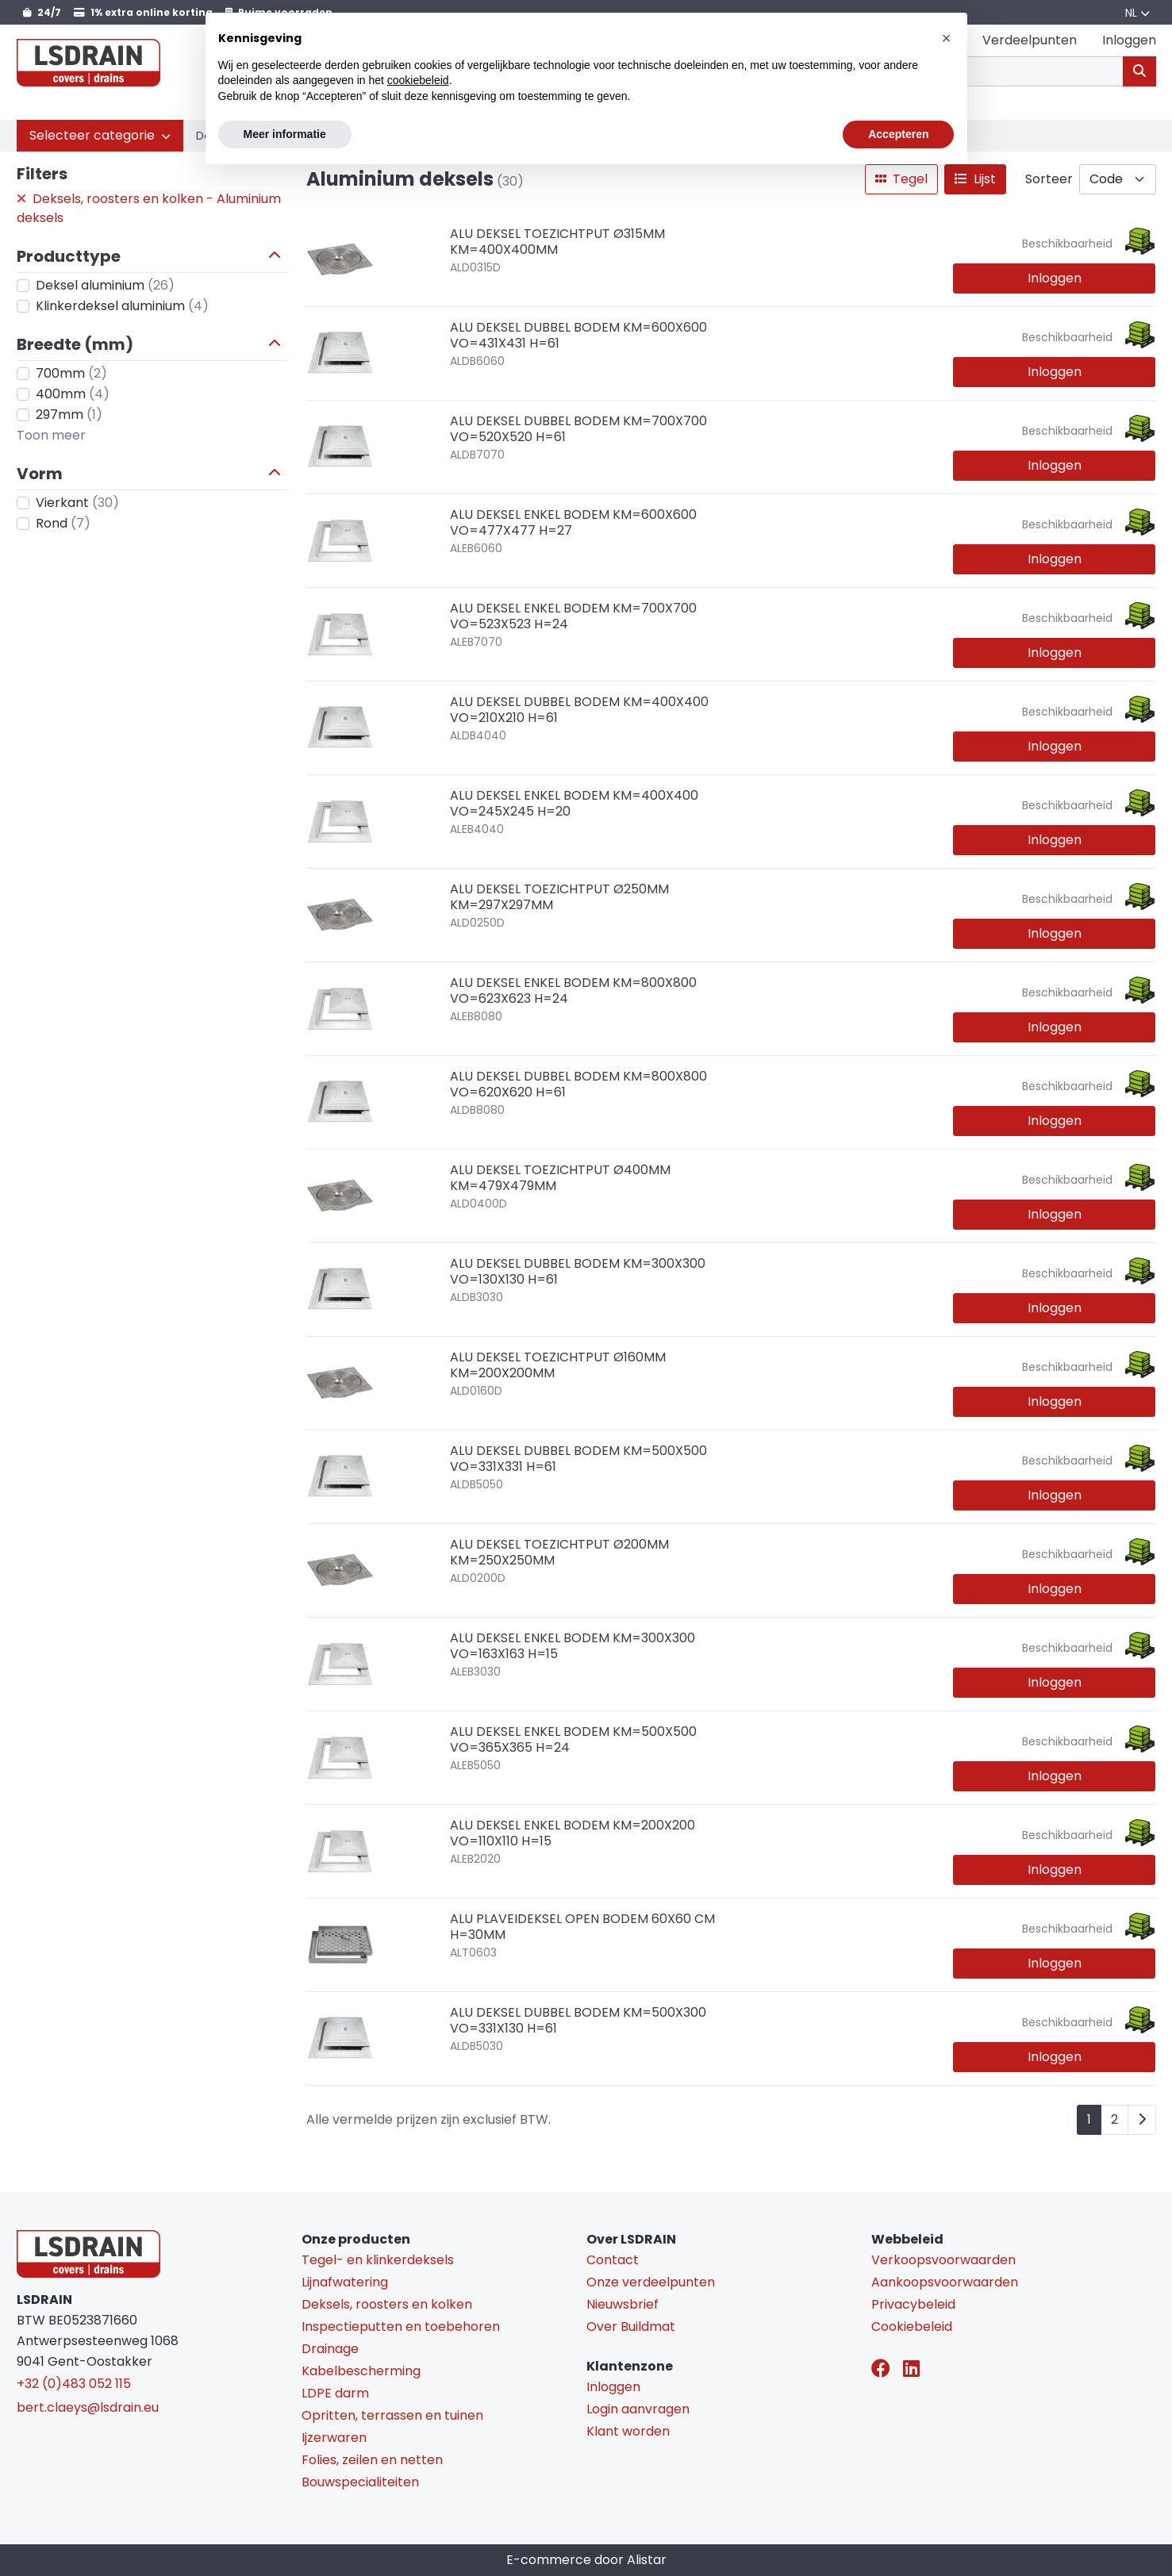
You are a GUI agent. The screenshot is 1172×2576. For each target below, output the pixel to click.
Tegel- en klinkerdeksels (378, 2260)
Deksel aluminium (105, 285)
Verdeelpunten (1029, 40)
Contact (612, 2260)
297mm (69, 414)
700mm (71, 373)
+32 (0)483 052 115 (74, 2383)
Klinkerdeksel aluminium (122, 306)
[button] (100, 136)
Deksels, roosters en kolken (387, 2304)
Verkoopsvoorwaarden (943, 2260)
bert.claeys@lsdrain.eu (88, 2407)
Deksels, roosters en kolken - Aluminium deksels (149, 208)
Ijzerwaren (334, 2437)
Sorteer (1049, 179)
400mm (73, 394)
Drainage (330, 2349)
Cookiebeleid (911, 2326)
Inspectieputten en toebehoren (401, 2326)
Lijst (975, 179)
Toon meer (51, 435)
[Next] (1142, 2120)
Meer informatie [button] (285, 134)
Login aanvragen (638, 2409)
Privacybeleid (913, 2304)
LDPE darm (335, 2393)
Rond (63, 523)
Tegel (901, 179)
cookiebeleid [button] (418, 80)
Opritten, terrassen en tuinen (392, 2415)
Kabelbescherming (361, 2371)
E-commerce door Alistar (586, 2560)
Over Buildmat (630, 2326)
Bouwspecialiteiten (360, 2482)
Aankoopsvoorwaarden (944, 2282)
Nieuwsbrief (622, 2304)
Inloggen (1055, 278)
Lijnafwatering (345, 2282)
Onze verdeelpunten (650, 2282)
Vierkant (77, 502)
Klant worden (628, 2431)
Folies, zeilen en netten (372, 2460)
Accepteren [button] (898, 134)
